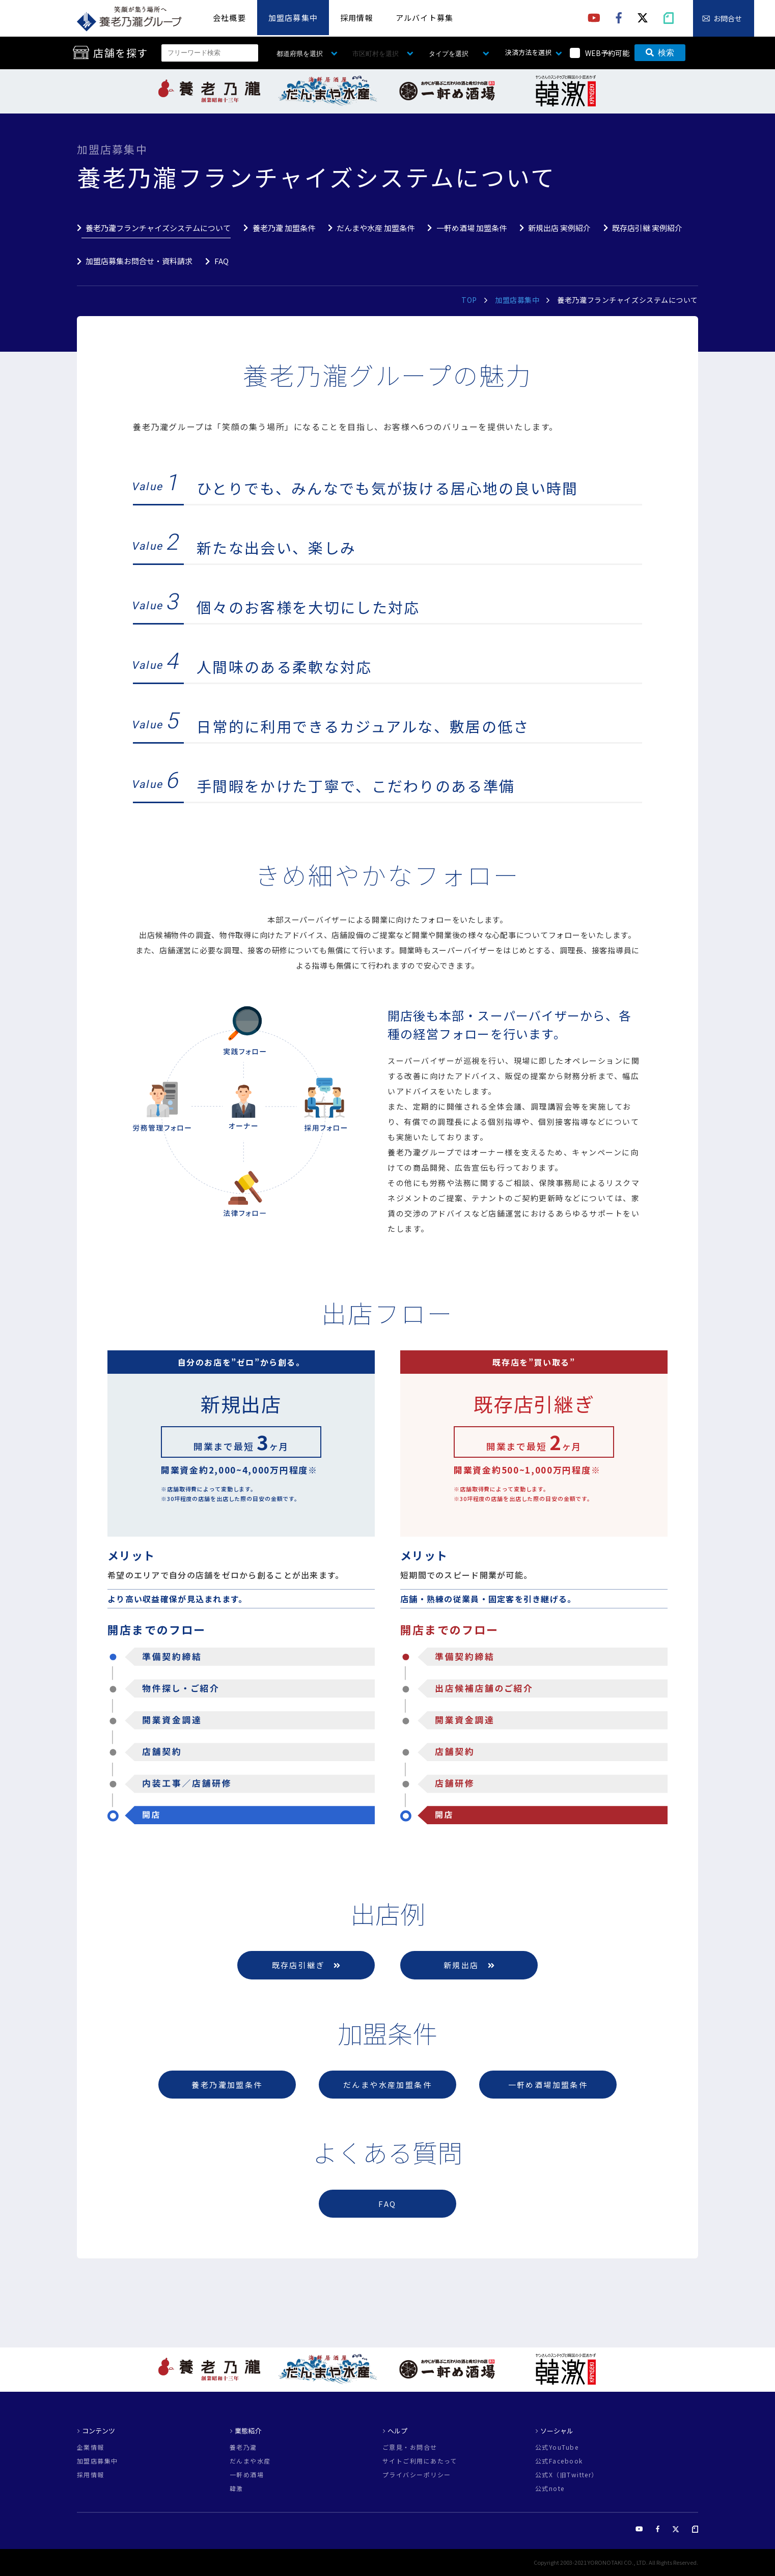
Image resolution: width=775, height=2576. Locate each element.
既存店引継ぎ (306, 1965)
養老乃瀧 (243, 2447)
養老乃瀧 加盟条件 (284, 227)
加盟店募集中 (293, 17)
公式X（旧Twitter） (566, 2475)
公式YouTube (556, 2447)
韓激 (236, 2488)
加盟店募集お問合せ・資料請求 (139, 261)
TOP (469, 300)
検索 (660, 52)
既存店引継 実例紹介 (647, 227)
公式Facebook (559, 2461)
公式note (550, 2488)
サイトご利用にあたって (419, 2461)
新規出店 (469, 1965)
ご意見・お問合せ (409, 2447)
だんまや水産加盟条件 (387, 2084)
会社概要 (229, 17)
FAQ (221, 261)
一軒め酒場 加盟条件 (471, 227)
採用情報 (356, 17)
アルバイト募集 (424, 17)
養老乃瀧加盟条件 (226, 2084)
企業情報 (90, 2447)
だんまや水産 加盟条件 (375, 227)
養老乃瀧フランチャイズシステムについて (158, 227)
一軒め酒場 (247, 2475)
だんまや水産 (250, 2461)
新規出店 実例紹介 (559, 227)
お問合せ (727, 18)
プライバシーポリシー (416, 2475)
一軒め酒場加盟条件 (548, 2084)
